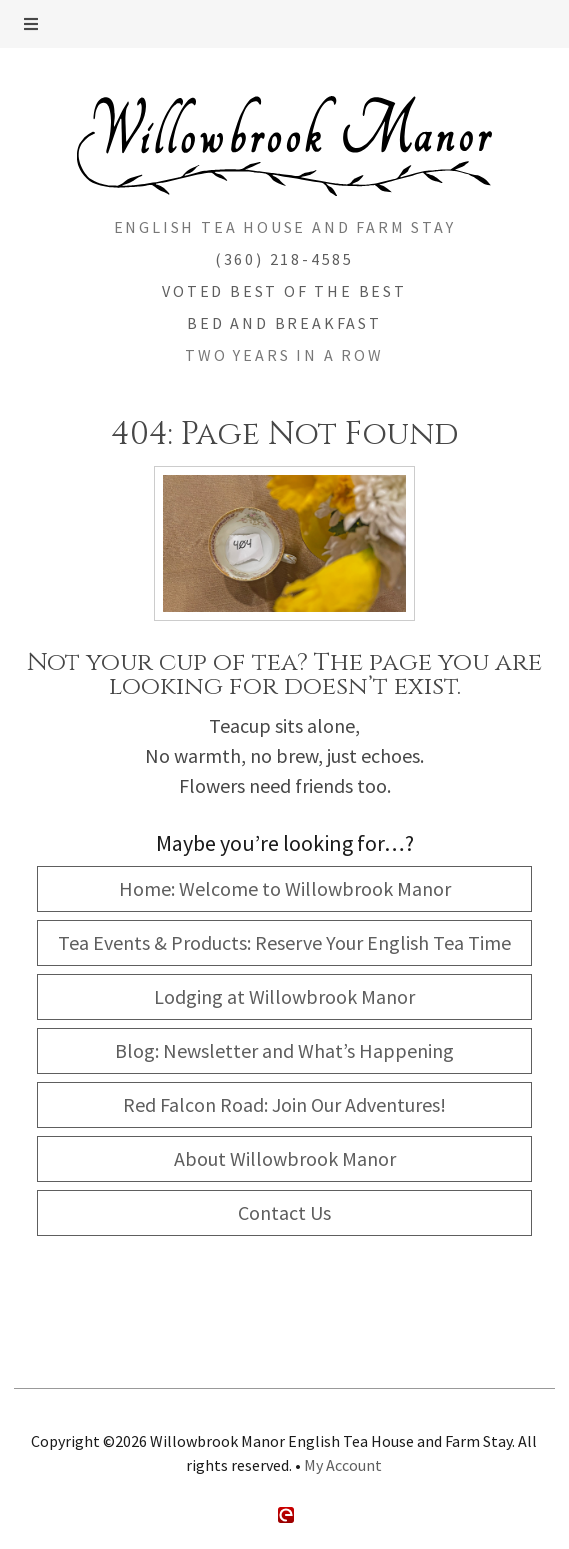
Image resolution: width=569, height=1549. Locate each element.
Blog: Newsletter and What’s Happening (284, 1050)
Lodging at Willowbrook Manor (284, 996)
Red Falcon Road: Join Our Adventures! (284, 1104)
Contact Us (284, 1212)
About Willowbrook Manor (285, 1158)
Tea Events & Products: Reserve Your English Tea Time (284, 942)
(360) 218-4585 (284, 259)
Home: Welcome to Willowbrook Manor (285, 888)
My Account (343, 1465)
